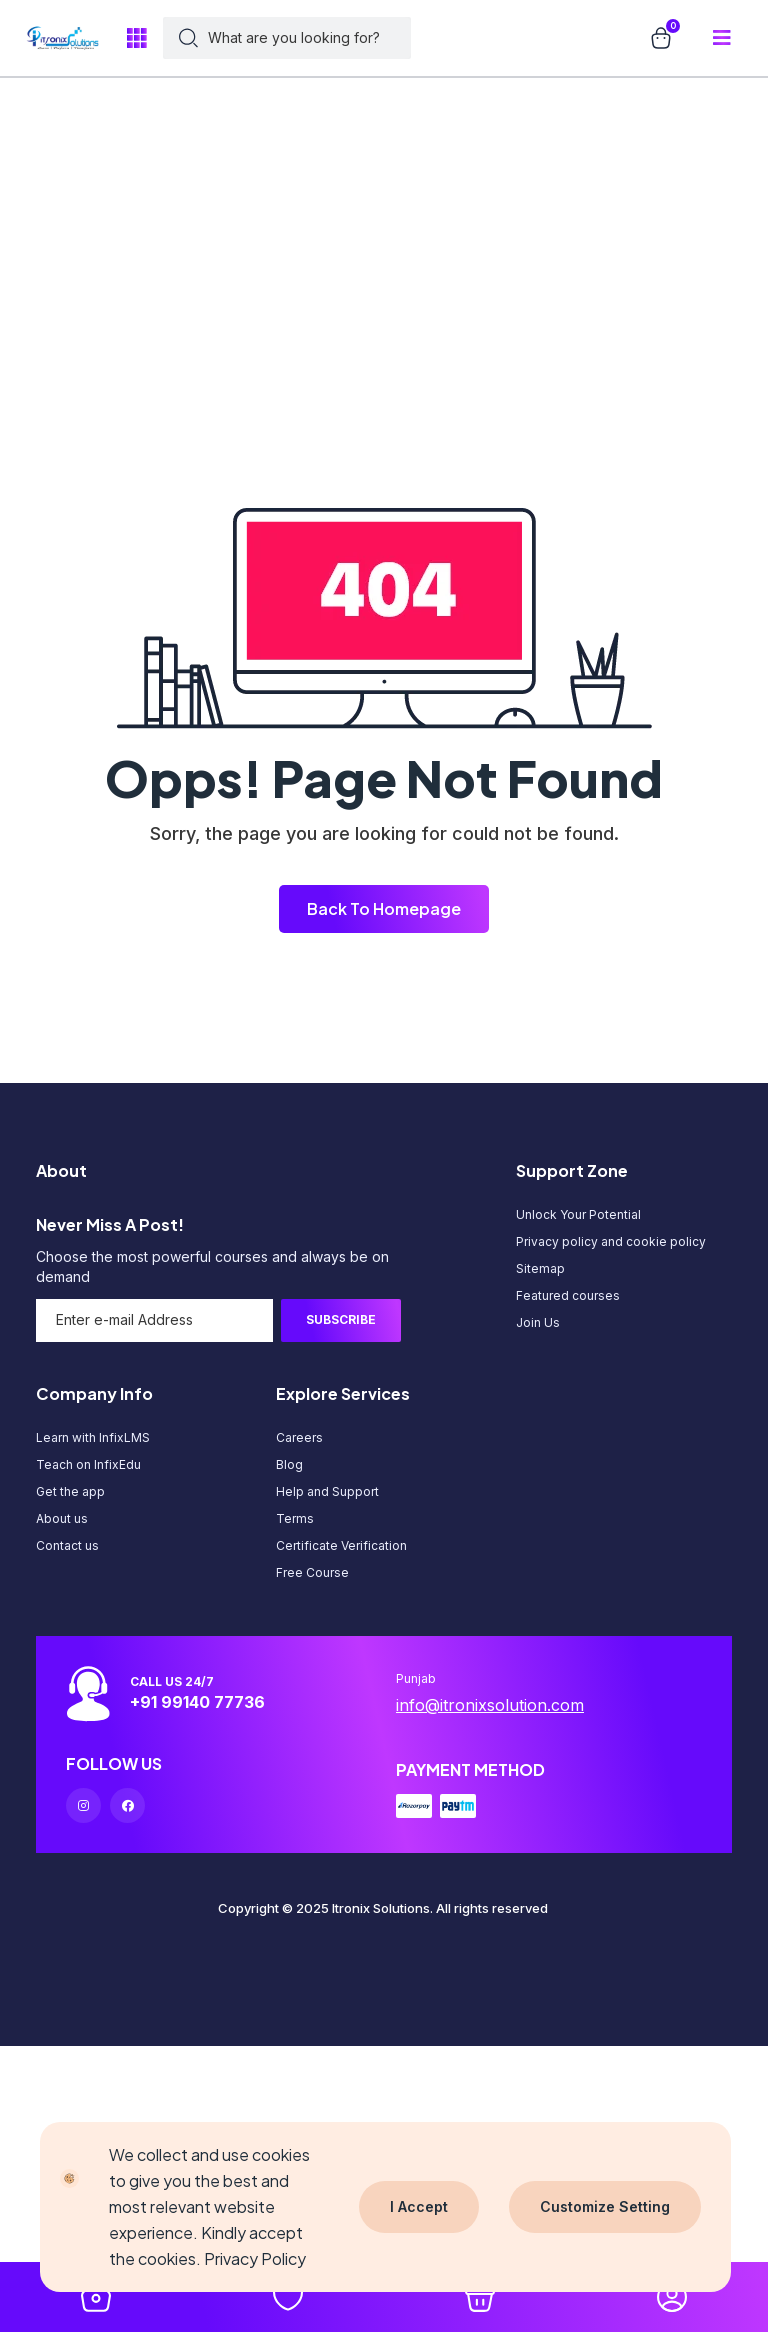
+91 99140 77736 (197, 1702)
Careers (299, 1437)
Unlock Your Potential (578, 1214)
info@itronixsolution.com (490, 1705)
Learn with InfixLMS (93, 1437)
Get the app (70, 1491)
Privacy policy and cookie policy (611, 1241)
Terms (295, 1518)
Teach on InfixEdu (88, 1464)
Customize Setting (605, 2206)
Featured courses (568, 1295)
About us (62, 1518)
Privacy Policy (255, 2258)
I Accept (419, 2206)
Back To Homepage (384, 908)
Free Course (312, 1572)
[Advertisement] (376, 140)
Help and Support (327, 1491)
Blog (289, 1464)
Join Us (538, 1322)
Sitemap (540, 1268)
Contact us (67, 1545)
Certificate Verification (341, 1545)
